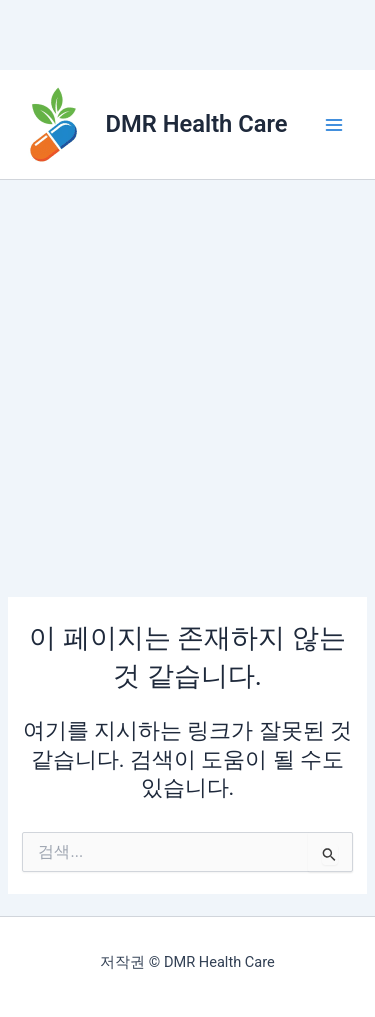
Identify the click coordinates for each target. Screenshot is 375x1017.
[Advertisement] (187, 377)
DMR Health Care (197, 124)
